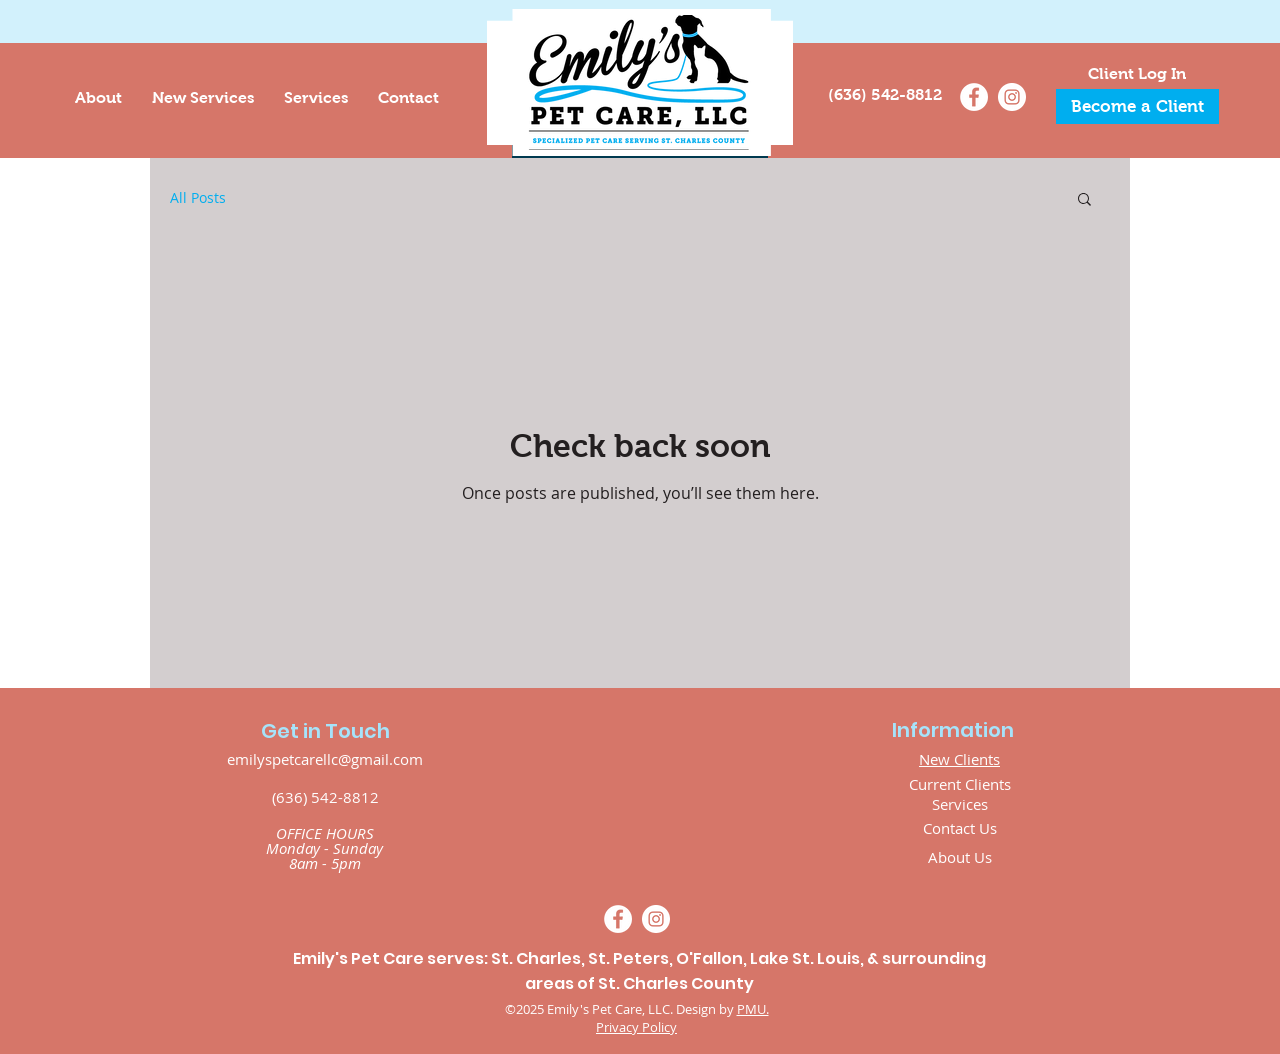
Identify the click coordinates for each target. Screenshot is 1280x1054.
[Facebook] (974, 97)
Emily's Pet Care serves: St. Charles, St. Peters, (484, 958)
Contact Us (960, 828)
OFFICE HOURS (325, 833)
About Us (960, 857)
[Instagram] (1012, 97)
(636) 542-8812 (325, 797)
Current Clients (960, 784)
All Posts (198, 197)
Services (960, 804)
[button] (1084, 200)
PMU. (753, 1009)
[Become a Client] (1137, 106)
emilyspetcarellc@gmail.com (325, 759)
